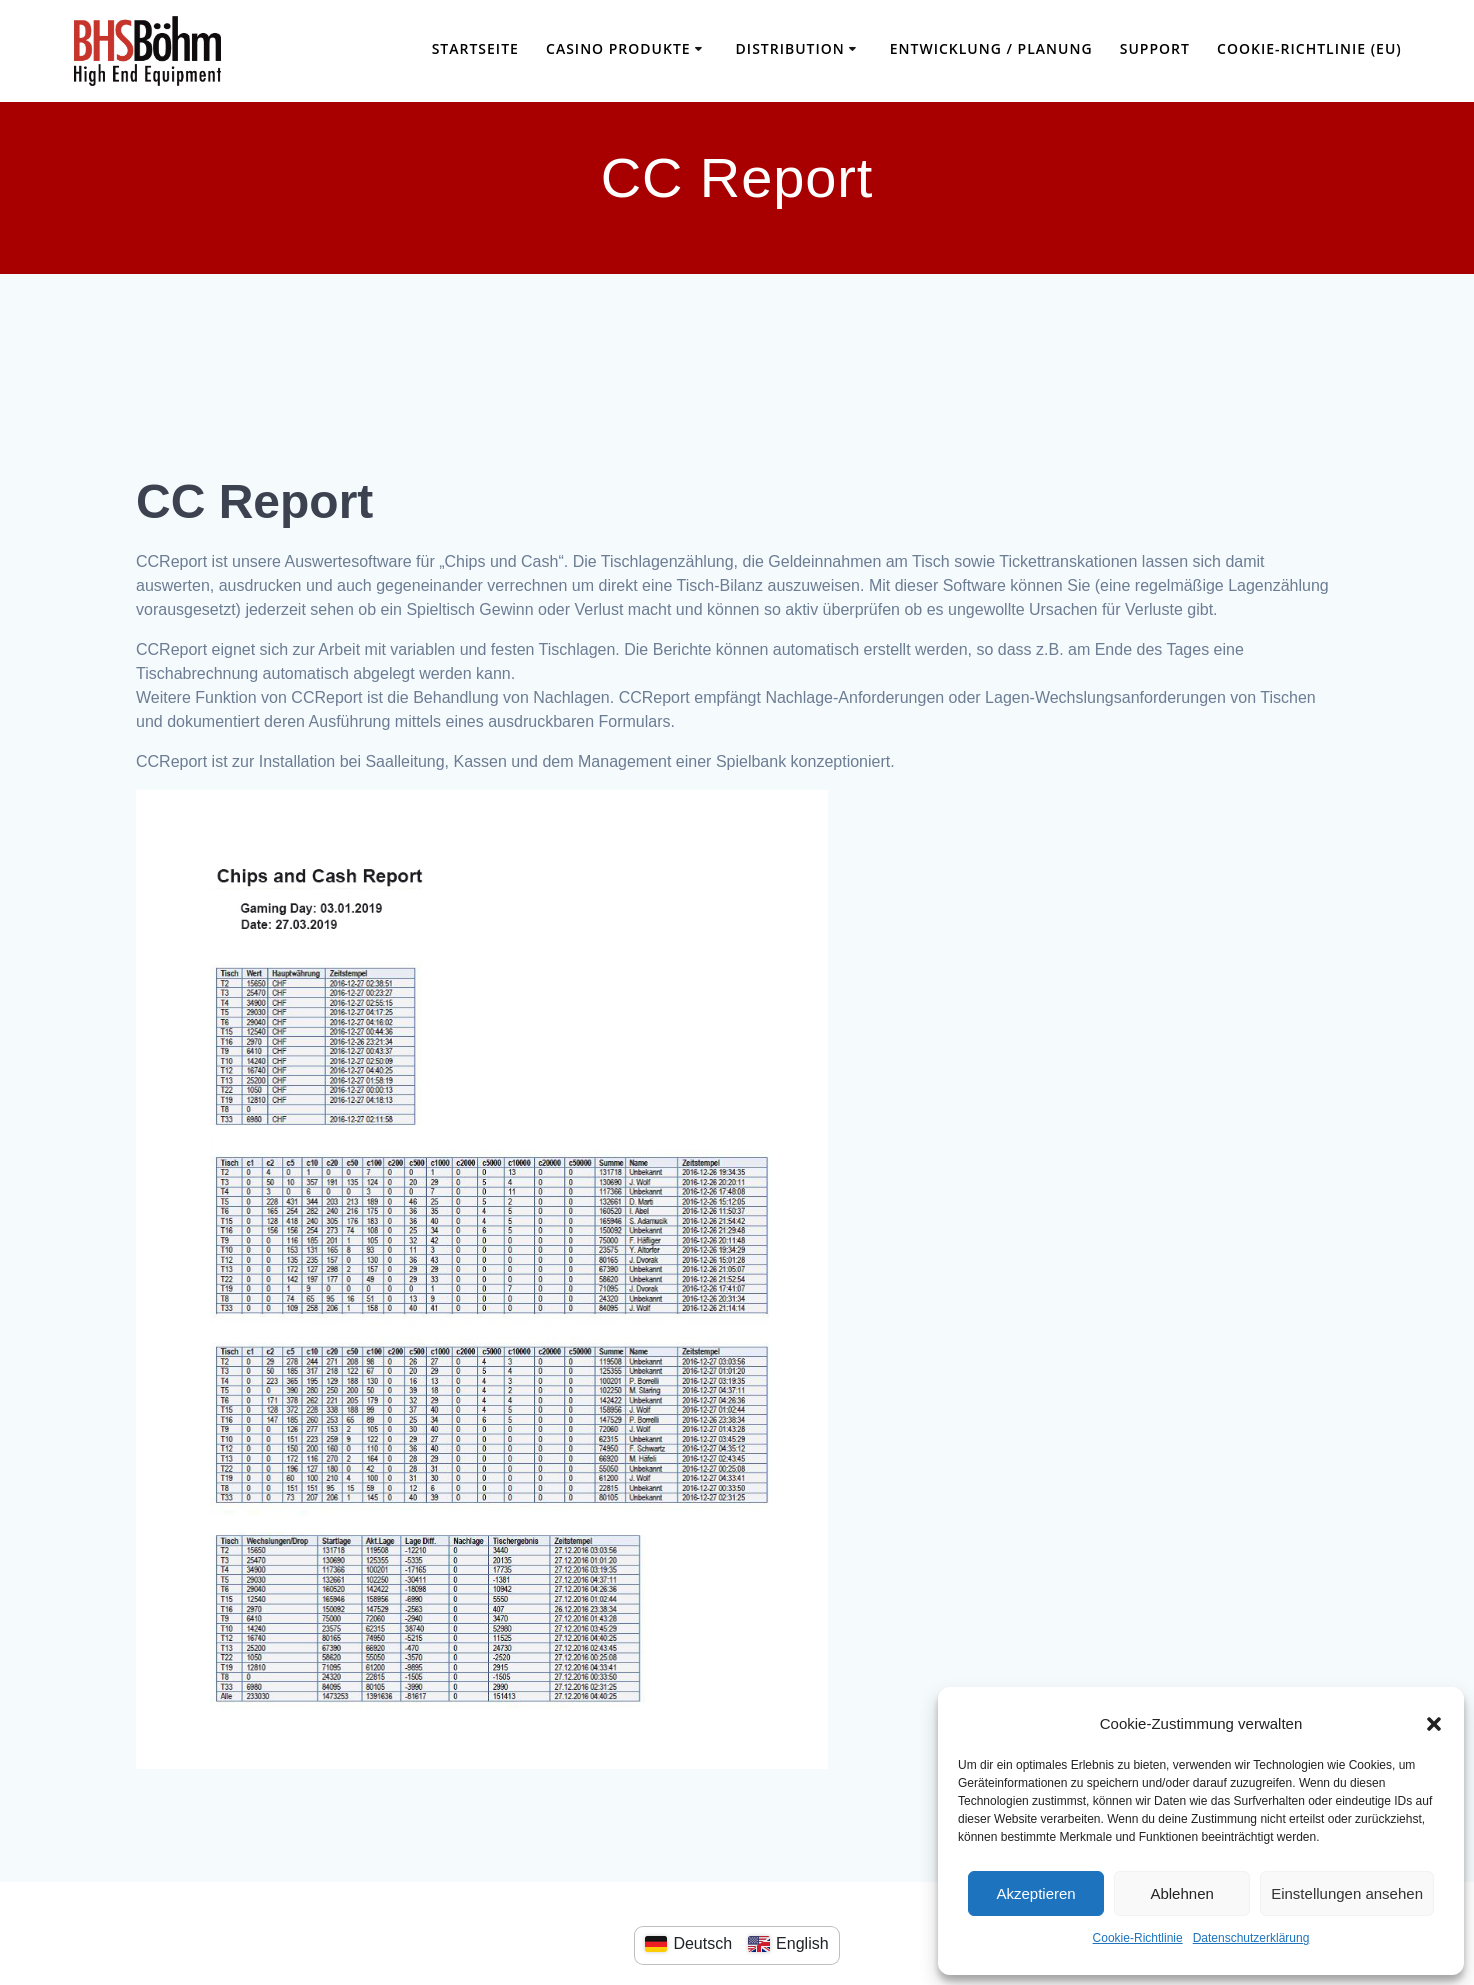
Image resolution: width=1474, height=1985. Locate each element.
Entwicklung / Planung (991, 48)
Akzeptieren (1035, 1893)
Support (1155, 48)
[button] (1434, 1724)
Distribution (790, 48)
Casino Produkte (618, 48)
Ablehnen (1181, 1893)
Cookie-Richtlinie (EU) (1309, 48)
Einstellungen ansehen (1347, 1893)
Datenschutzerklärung (1251, 1938)
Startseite (475, 48)
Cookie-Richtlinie (1138, 1938)
